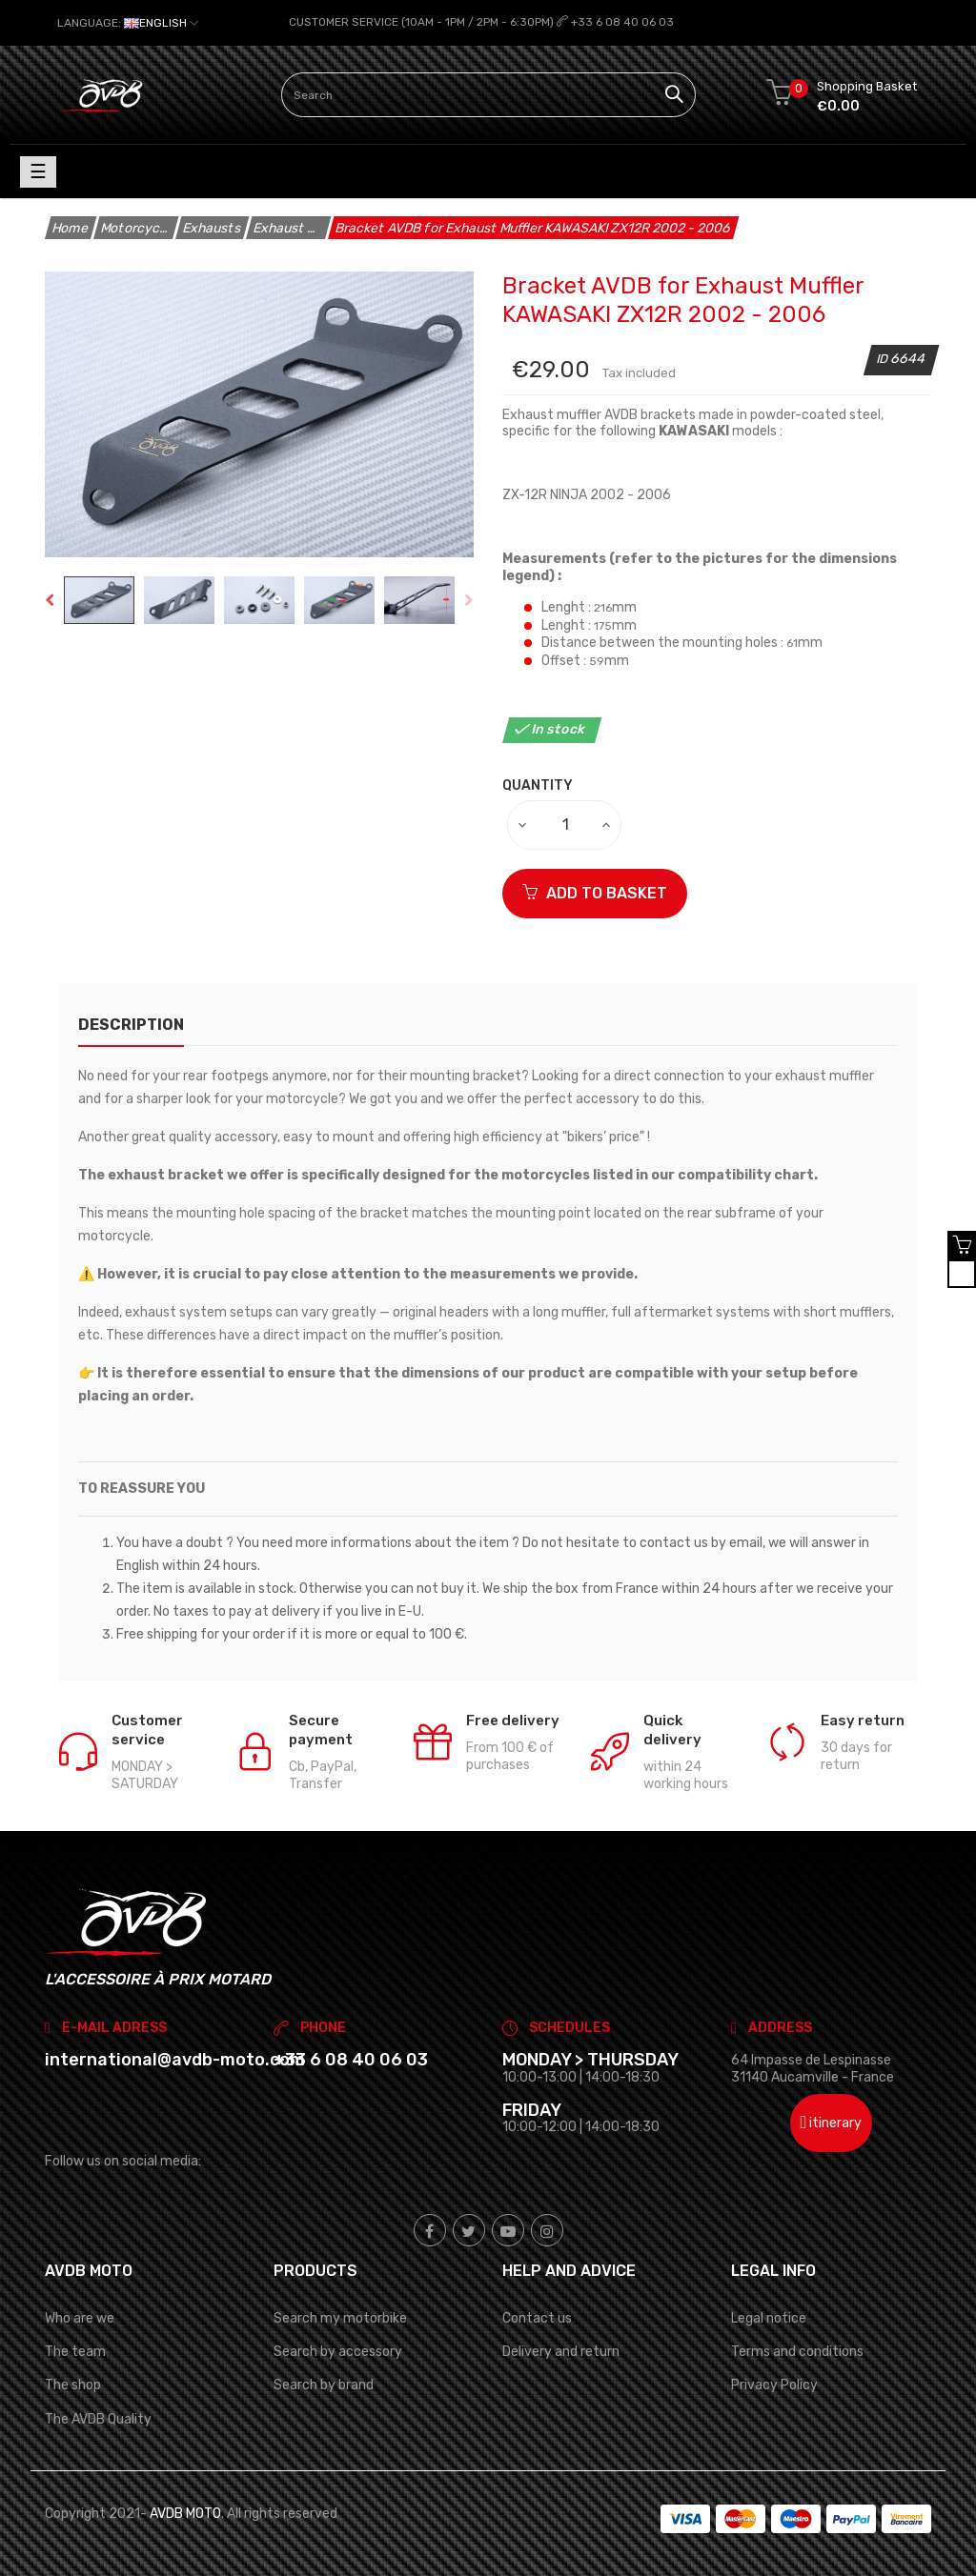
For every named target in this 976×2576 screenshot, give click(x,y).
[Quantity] (565, 824)
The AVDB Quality (98, 2418)
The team (75, 2352)
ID (883, 359)
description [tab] (131, 1024)
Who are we (79, 2318)
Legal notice (768, 2318)
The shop (73, 2385)
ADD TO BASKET (594, 892)
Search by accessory (338, 2352)
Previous (49, 600)
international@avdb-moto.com (175, 2059)
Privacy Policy (774, 2385)
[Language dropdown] (128, 23)
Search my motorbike (340, 2318)
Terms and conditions (797, 2352)
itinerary (832, 2123)
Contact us (537, 2318)
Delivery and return (561, 2352)
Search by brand (324, 2385)
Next (468, 600)
